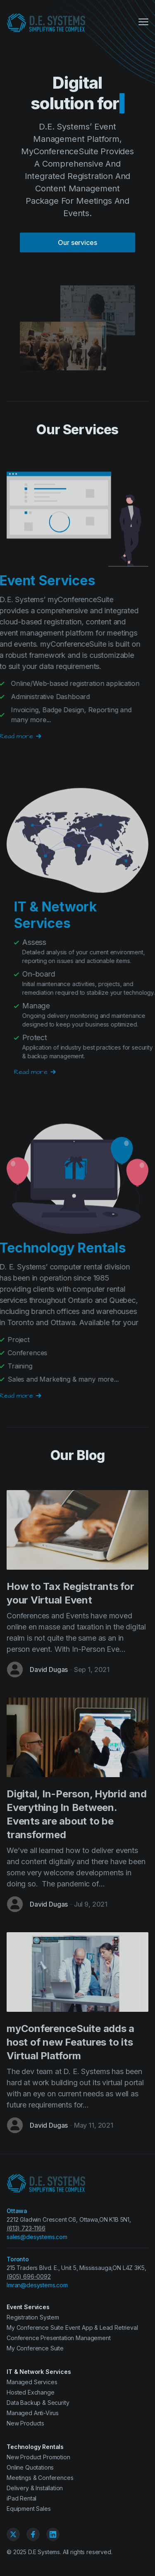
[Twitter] (13, 2534)
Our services (77, 242)
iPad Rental (21, 2498)
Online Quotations (30, 2467)
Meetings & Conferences (40, 2477)
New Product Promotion (38, 2457)
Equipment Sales (29, 2508)
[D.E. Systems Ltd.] (46, 23)
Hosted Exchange (31, 2392)
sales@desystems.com (37, 2236)
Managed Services (32, 2381)
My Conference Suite (35, 2348)
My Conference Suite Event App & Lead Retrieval (72, 2327)
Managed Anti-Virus (33, 2412)
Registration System (33, 2317)
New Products (25, 2423)
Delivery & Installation (35, 2487)
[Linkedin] (53, 2534)
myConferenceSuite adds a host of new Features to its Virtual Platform (70, 2042)
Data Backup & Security (38, 2402)
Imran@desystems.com (37, 2285)
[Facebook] (33, 2534)
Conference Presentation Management (59, 2337)
